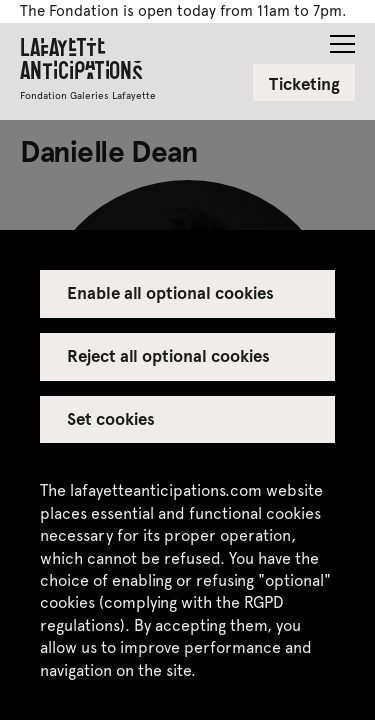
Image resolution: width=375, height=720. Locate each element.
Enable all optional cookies (171, 292)
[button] (342, 38)
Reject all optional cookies (169, 355)
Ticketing (304, 83)
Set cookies (111, 418)
